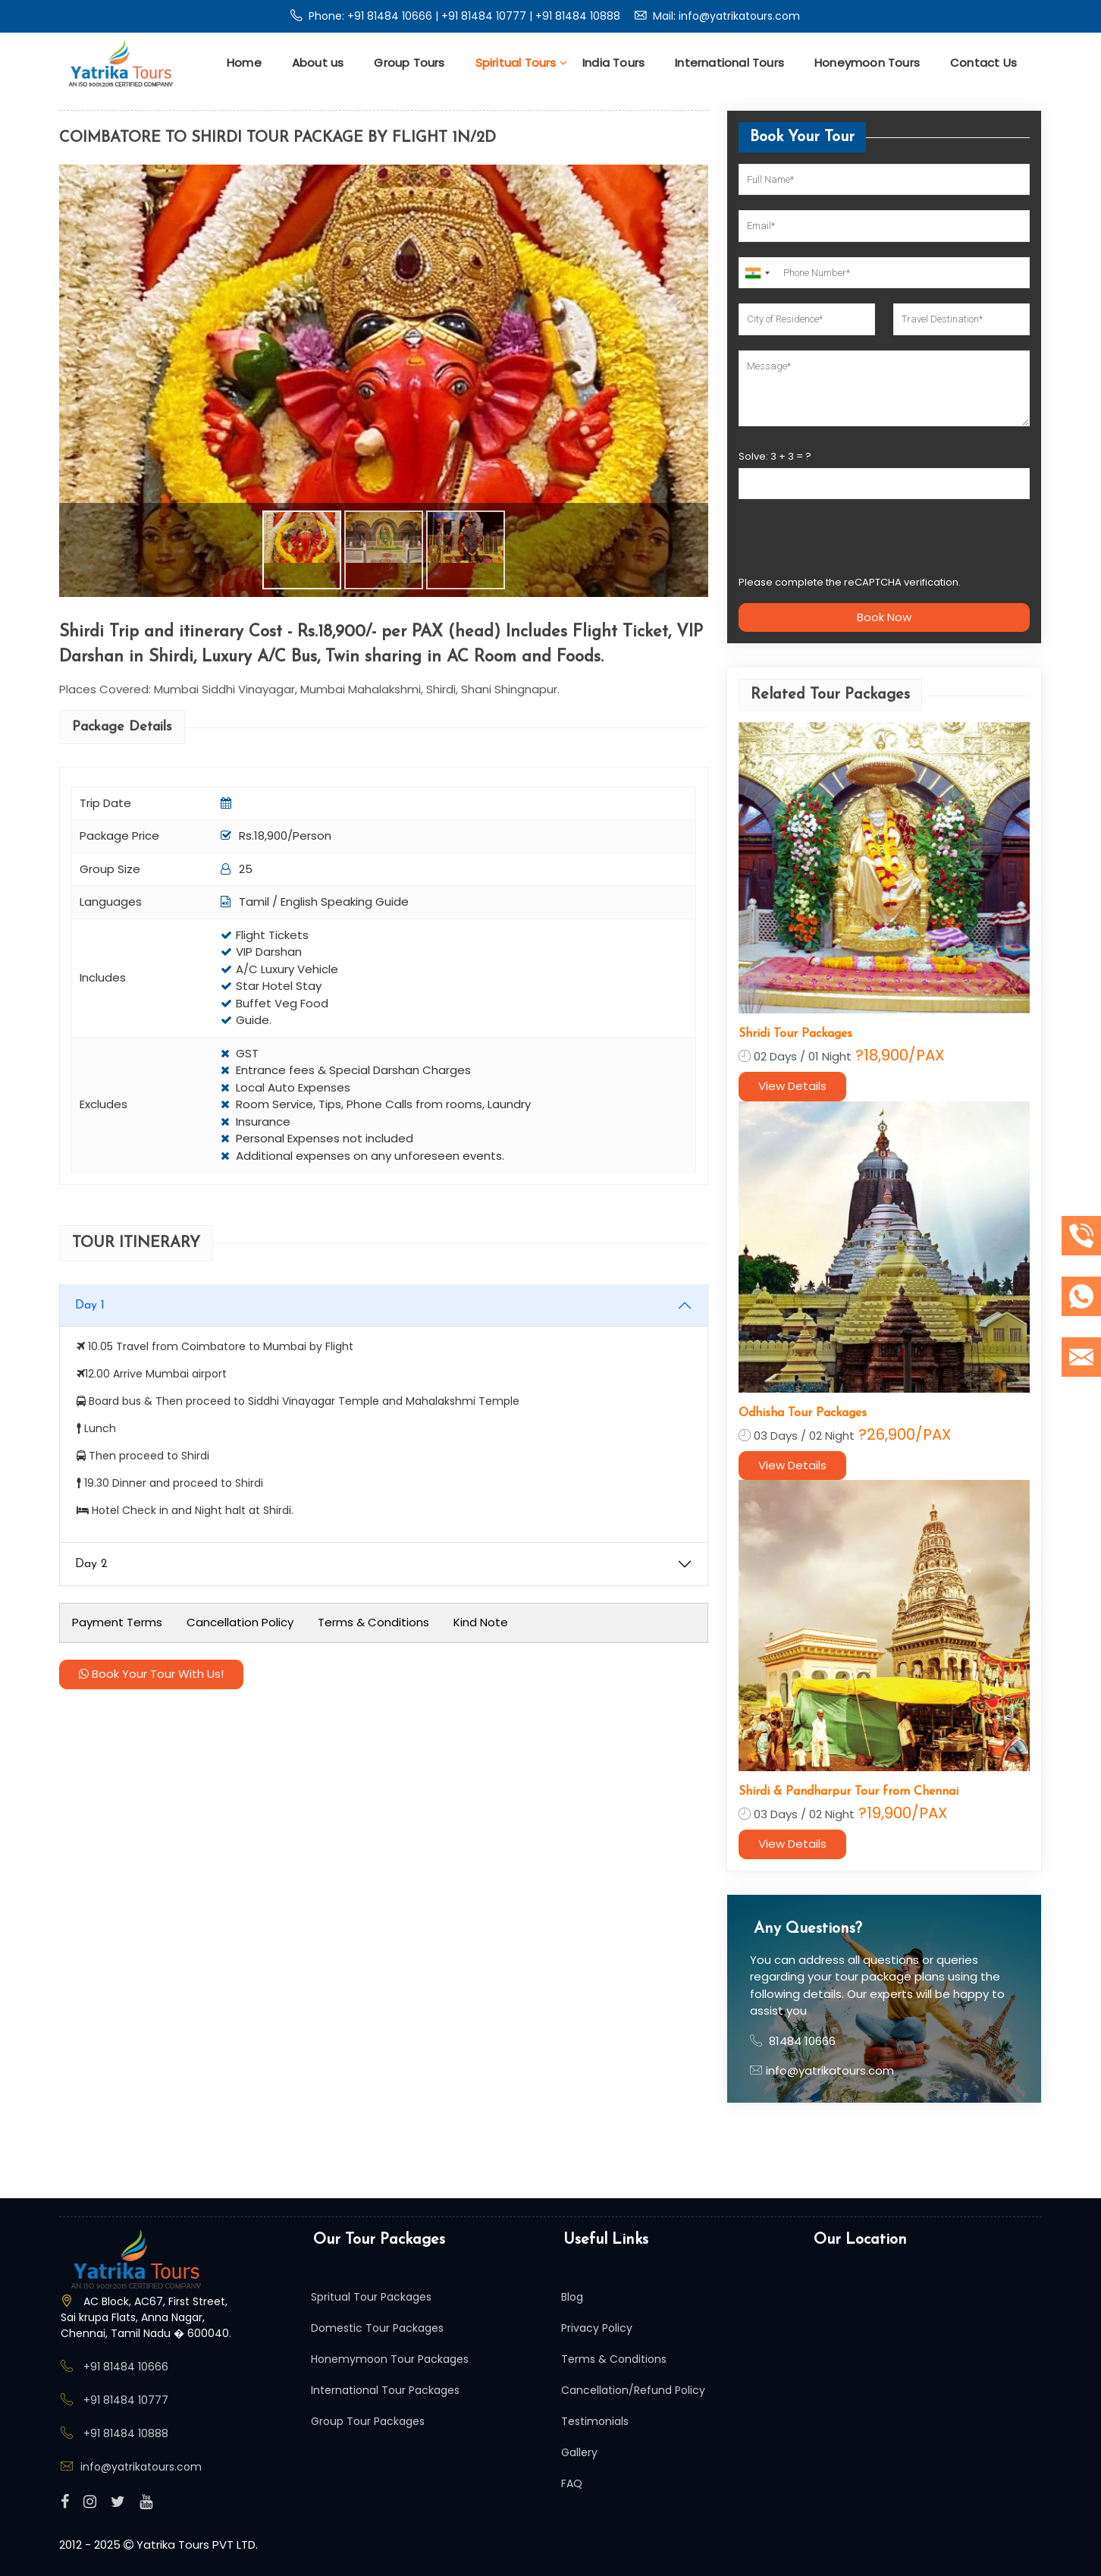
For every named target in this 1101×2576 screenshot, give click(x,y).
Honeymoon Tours (867, 63)
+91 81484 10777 (485, 16)
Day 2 (91, 1564)
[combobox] (756, 273)
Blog (572, 2296)
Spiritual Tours (521, 63)
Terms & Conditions (373, 1622)
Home (244, 63)
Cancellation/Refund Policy (633, 2390)
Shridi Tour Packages (795, 1034)
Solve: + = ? (775, 456)
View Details (792, 1086)
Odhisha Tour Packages (803, 1413)
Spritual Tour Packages (371, 2296)
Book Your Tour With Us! (151, 1674)
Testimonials (595, 2421)
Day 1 (90, 1305)
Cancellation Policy (240, 1622)
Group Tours (409, 63)
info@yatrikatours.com (739, 16)
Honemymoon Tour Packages (390, 2359)
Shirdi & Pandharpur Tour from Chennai (848, 1792)
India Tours (613, 63)
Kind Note (480, 1622)
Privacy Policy (596, 2328)
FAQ (571, 2483)
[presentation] (854, 543)
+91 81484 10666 (391, 16)
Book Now (884, 617)
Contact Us (983, 63)
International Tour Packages (385, 2390)
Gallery (579, 2452)
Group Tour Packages (368, 2421)
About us (318, 63)
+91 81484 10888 (577, 16)
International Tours (729, 63)
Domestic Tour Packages (377, 2328)
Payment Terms (117, 1622)
